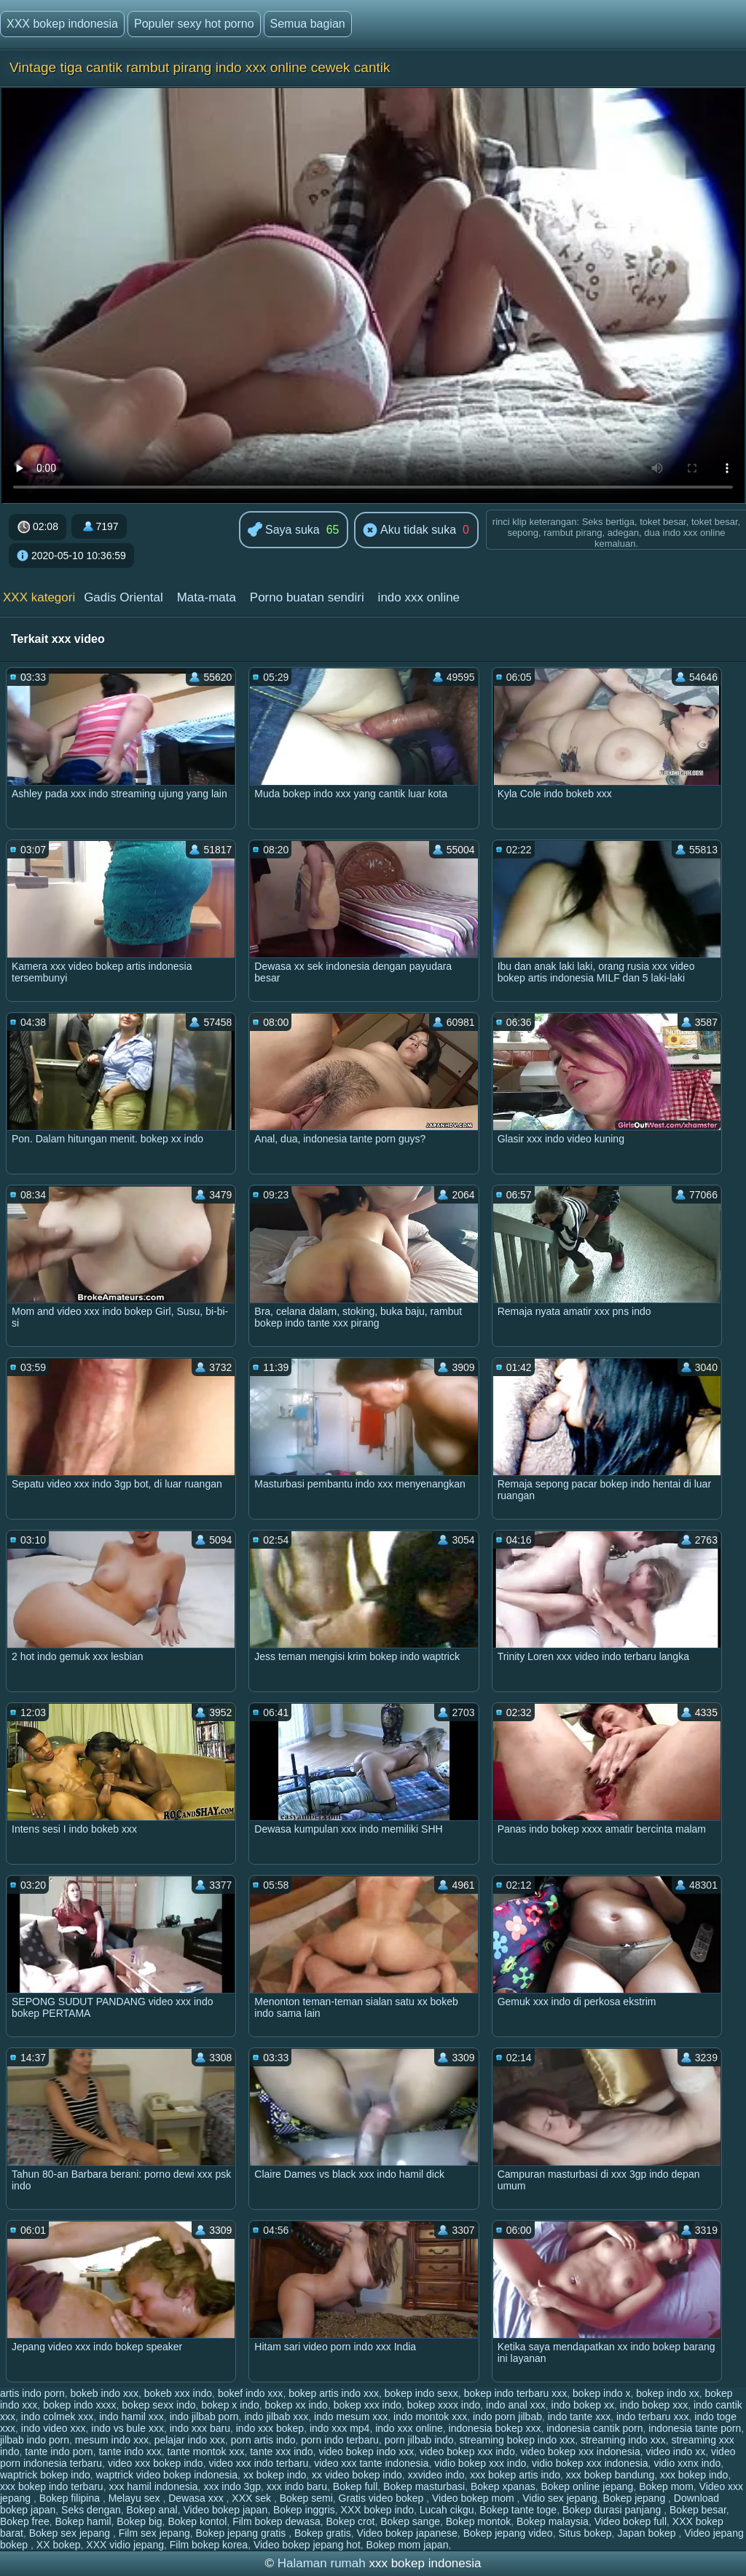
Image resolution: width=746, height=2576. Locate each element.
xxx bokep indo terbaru (51, 2486)
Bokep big (139, 2521)
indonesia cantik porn (594, 2428)
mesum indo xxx (112, 2440)
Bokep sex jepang (71, 2533)
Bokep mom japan (407, 2545)
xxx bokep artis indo (515, 2475)
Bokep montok (478, 2521)
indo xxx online (419, 597)
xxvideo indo (436, 2475)
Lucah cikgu (447, 2510)
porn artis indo (263, 2440)
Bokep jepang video (508, 2533)
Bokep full (355, 2486)
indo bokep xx (582, 2405)
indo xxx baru (200, 2428)
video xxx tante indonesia (371, 2463)
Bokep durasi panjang (613, 2510)
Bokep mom (666, 2486)
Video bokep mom (474, 2498)
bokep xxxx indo (443, 2405)
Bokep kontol (197, 2521)
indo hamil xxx (131, 2416)
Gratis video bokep (383, 2498)
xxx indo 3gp (232, 2486)
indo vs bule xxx (127, 2428)
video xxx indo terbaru (258, 2463)
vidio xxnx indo (687, 2463)
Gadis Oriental (123, 597)
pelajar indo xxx (189, 2440)
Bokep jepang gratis (242, 2533)
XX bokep (58, 2545)
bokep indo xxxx (79, 2405)
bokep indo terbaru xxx (516, 2393)
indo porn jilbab (507, 2416)
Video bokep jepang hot (307, 2545)
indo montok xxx (430, 2416)
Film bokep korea (209, 2545)
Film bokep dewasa (276, 2521)
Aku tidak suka (409, 531)
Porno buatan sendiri (307, 597)
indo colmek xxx (57, 2416)
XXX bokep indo (377, 2510)
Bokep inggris (304, 2510)
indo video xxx (53, 2428)
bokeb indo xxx (104, 2393)
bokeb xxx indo (178, 2393)
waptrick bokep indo (45, 2475)
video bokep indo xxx (366, 2451)
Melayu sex (136, 2498)
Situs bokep (584, 2533)
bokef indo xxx (250, 2393)
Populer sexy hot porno (194, 23)
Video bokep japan (225, 2510)
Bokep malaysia (553, 2521)
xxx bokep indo (694, 2475)
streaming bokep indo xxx (517, 2440)
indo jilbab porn (204, 2416)
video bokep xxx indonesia (580, 2451)
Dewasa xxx (197, 2498)
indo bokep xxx (654, 2405)
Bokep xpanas (503, 2486)
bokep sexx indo (158, 2405)
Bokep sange (410, 2521)
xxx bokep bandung (610, 2475)
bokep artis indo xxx (333, 2393)
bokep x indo (230, 2405)
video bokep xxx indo (467, 2451)
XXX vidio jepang (125, 2545)
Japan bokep (647, 2533)
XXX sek (253, 2498)
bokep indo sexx (421, 2393)
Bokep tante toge (518, 2510)
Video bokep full (630, 2521)
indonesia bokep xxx (495, 2428)
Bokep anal (152, 2510)
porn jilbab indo (419, 2440)
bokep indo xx (667, 2393)
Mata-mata (206, 597)
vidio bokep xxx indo (480, 2463)
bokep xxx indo (367, 2405)
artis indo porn (32, 2393)
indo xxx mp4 (339, 2428)
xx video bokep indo (357, 2475)
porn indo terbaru (340, 2440)
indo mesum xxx (351, 2416)
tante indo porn (59, 2451)
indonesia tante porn (694, 2428)
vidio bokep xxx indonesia (590, 2463)
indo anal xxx (516, 2405)
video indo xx (676, 2451)
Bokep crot (350, 2521)
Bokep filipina (71, 2498)
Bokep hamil (83, 2521)
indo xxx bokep (270, 2428)
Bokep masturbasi (424, 2486)
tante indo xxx (129, 2451)
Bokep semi (306, 2498)
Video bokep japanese (407, 2533)
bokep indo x (601, 2393)
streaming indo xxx (623, 2440)
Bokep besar (698, 2510)
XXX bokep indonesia (62, 23)
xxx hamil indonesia (153, 2486)
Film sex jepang (154, 2533)
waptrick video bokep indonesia (167, 2475)
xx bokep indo (274, 2475)
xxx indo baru (297, 2486)
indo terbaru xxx (652, 2416)
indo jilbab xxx (276, 2416)
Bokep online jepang (587, 2486)
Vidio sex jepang (559, 2498)
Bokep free (25, 2521)
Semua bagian (307, 23)
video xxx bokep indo (155, 2463)
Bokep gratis (322, 2533)
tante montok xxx (206, 2451)
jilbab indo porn (34, 2440)
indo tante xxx (579, 2416)
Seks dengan (91, 2510)
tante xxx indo (281, 2451)
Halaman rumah (322, 2563)
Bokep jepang (636, 2498)
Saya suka (284, 530)
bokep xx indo (295, 2405)
